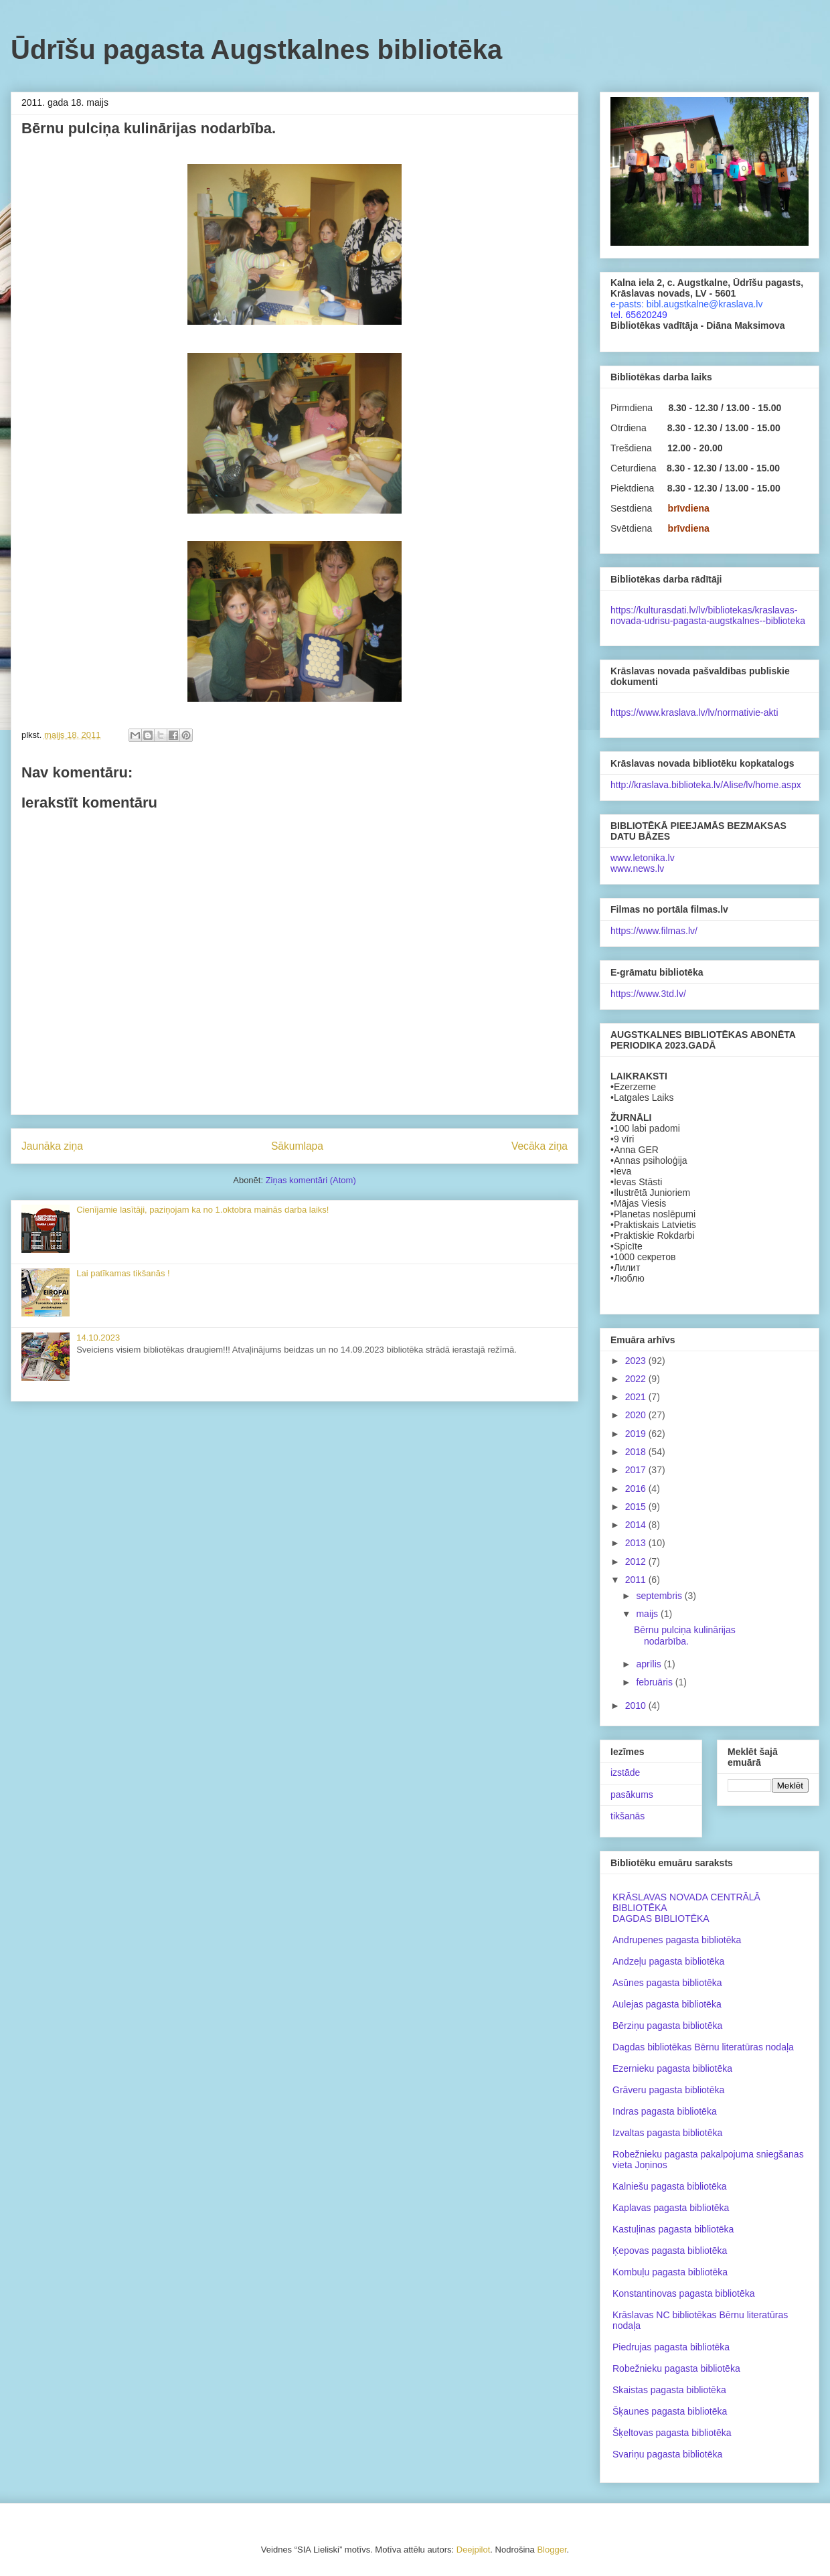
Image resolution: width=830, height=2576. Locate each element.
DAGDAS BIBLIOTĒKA (661, 1918)
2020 (637, 1415)
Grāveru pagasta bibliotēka (668, 2090)
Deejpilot (473, 2550)
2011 (637, 1579)
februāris (655, 1682)
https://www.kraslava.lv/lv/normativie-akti (694, 712)
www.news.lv (637, 868)
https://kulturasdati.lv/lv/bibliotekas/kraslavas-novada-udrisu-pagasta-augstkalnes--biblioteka (707, 615)
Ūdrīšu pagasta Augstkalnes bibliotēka (256, 49)
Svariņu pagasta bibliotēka (667, 2454)
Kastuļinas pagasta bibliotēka (673, 2229)
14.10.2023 (98, 1338)
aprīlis (649, 1664)
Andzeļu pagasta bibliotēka (668, 1961)
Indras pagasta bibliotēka (664, 2111)
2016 (637, 1488)
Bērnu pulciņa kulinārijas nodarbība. (685, 1635)
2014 (637, 1524)
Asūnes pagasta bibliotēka (667, 1982)
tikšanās (627, 1816)
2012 (637, 1561)
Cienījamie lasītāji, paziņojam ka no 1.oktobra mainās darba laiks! (202, 1210)
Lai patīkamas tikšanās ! (122, 1273)
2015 (637, 1506)
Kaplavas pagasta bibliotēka (670, 2207)
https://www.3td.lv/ (648, 993)
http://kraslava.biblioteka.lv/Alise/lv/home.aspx (705, 784)
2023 (637, 1360)
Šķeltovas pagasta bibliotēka (671, 2432)
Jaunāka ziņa (52, 1146)
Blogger (551, 2550)
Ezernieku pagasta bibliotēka (672, 2068)
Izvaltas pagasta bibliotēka (667, 2132)
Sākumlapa (297, 1146)
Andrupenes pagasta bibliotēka (676, 1940)
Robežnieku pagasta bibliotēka (676, 2368)
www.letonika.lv (642, 857)
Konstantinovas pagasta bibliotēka (683, 2293)
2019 (637, 1433)
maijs (648, 1613)
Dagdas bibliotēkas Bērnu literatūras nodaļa (703, 2047)
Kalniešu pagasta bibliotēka (669, 2186)
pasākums (631, 1794)
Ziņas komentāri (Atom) (311, 1180)
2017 (637, 1469)
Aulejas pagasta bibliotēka (667, 2004)
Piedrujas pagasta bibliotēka (671, 2347)
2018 (637, 1451)
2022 (637, 1378)
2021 (637, 1396)
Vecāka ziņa (539, 1146)
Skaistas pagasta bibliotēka (669, 2389)
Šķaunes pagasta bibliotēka (669, 2411)
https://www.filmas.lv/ (653, 930)
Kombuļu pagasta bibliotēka (670, 2272)
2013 (637, 1542)
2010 (637, 1705)
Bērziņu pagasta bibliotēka (667, 2025)
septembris (660, 1595)
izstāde (625, 1772)
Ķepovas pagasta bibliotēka (669, 2250)
